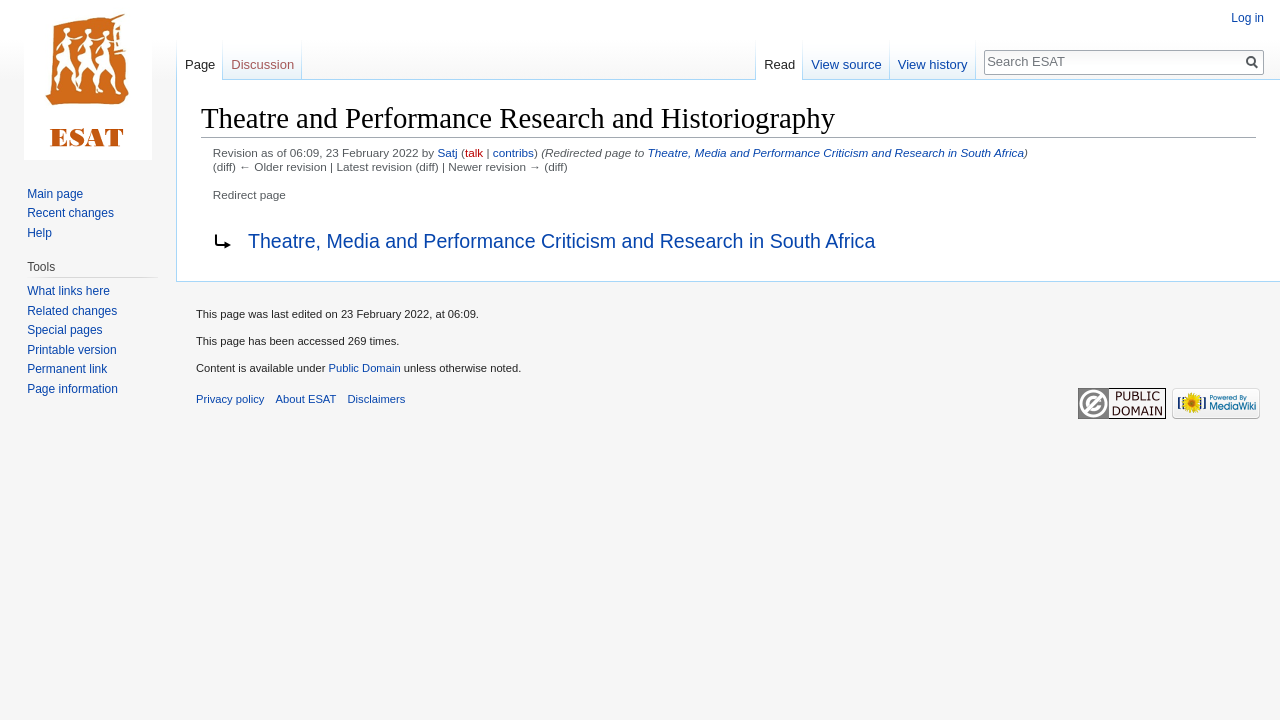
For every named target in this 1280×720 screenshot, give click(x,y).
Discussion (262, 64)
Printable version (71, 350)
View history (933, 64)
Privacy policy (230, 399)
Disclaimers (377, 399)
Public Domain (364, 368)
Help (39, 233)
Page (200, 64)
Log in (1247, 18)
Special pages (64, 330)
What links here (68, 291)
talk (474, 152)
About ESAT (306, 399)
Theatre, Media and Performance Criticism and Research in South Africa (836, 152)
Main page (55, 194)
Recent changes (70, 213)
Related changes (72, 311)
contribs (513, 152)
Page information (72, 389)
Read (779, 64)
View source (846, 64)
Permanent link (67, 369)
